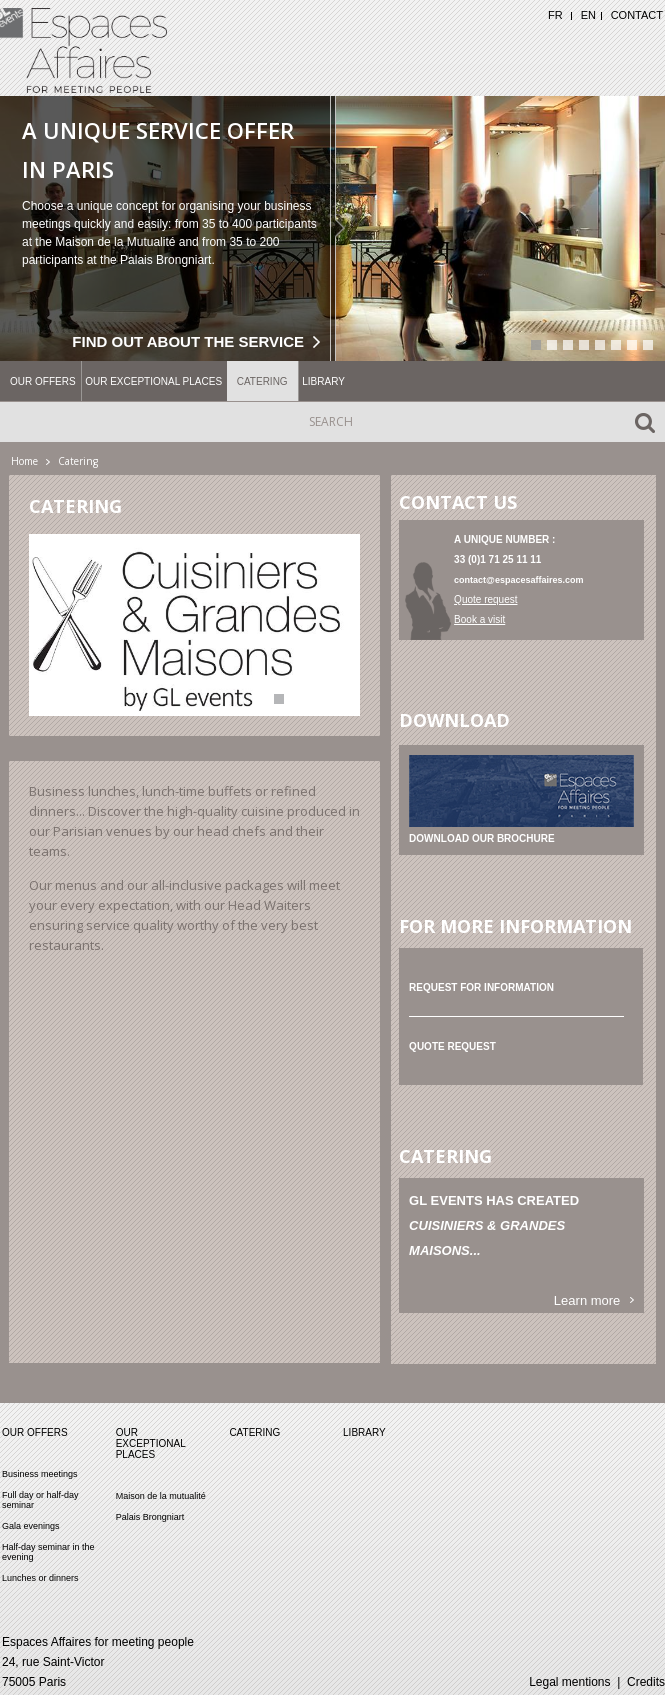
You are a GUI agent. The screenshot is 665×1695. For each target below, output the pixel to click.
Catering (262, 381)
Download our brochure (482, 838)
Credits (646, 1681)
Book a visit (479, 619)
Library (323, 381)
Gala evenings (31, 1525)
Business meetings (40, 1473)
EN (588, 15)
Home (24, 461)
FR (555, 15)
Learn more (587, 1300)
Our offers (43, 381)
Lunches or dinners (40, 1577)
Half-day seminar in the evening (48, 1551)
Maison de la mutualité (161, 1495)
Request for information (481, 987)
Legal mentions (569, 1681)
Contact (637, 15)
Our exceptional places (153, 381)
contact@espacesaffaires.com (518, 580)
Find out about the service (188, 340)
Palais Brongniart (150, 1516)
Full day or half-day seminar (40, 1499)
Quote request (485, 599)
